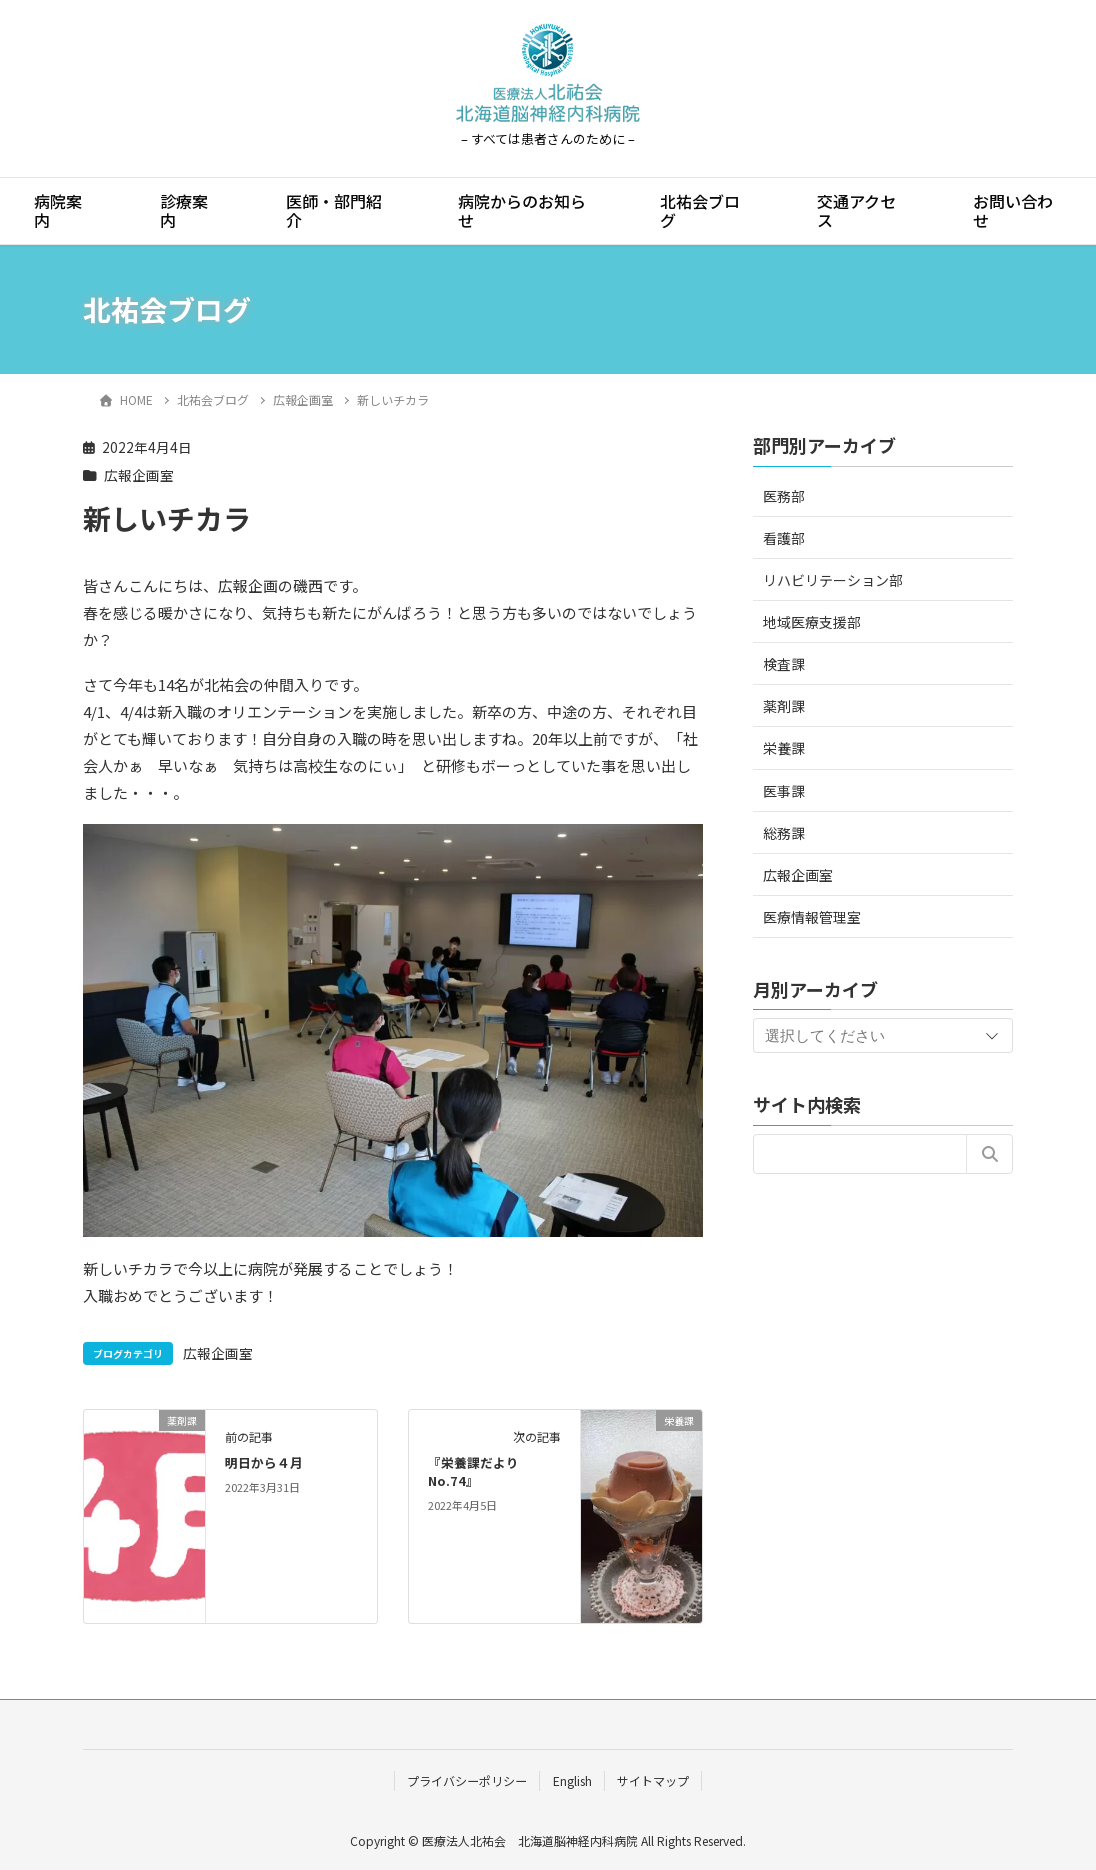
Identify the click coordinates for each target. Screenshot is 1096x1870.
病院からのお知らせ (522, 210)
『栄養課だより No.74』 (480, 1471)
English (572, 1780)
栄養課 (784, 748)
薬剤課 (784, 706)
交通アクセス (856, 210)
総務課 (784, 833)
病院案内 (58, 210)
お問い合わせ (1013, 210)
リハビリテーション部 (833, 580)
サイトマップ (653, 1780)
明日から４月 (264, 1462)
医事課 (784, 791)
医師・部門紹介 (334, 210)
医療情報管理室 (812, 917)
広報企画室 (139, 475)
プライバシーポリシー (467, 1780)
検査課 (784, 664)
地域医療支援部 (812, 622)
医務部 (784, 496)
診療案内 (184, 210)
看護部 (784, 538)
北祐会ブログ (700, 210)
